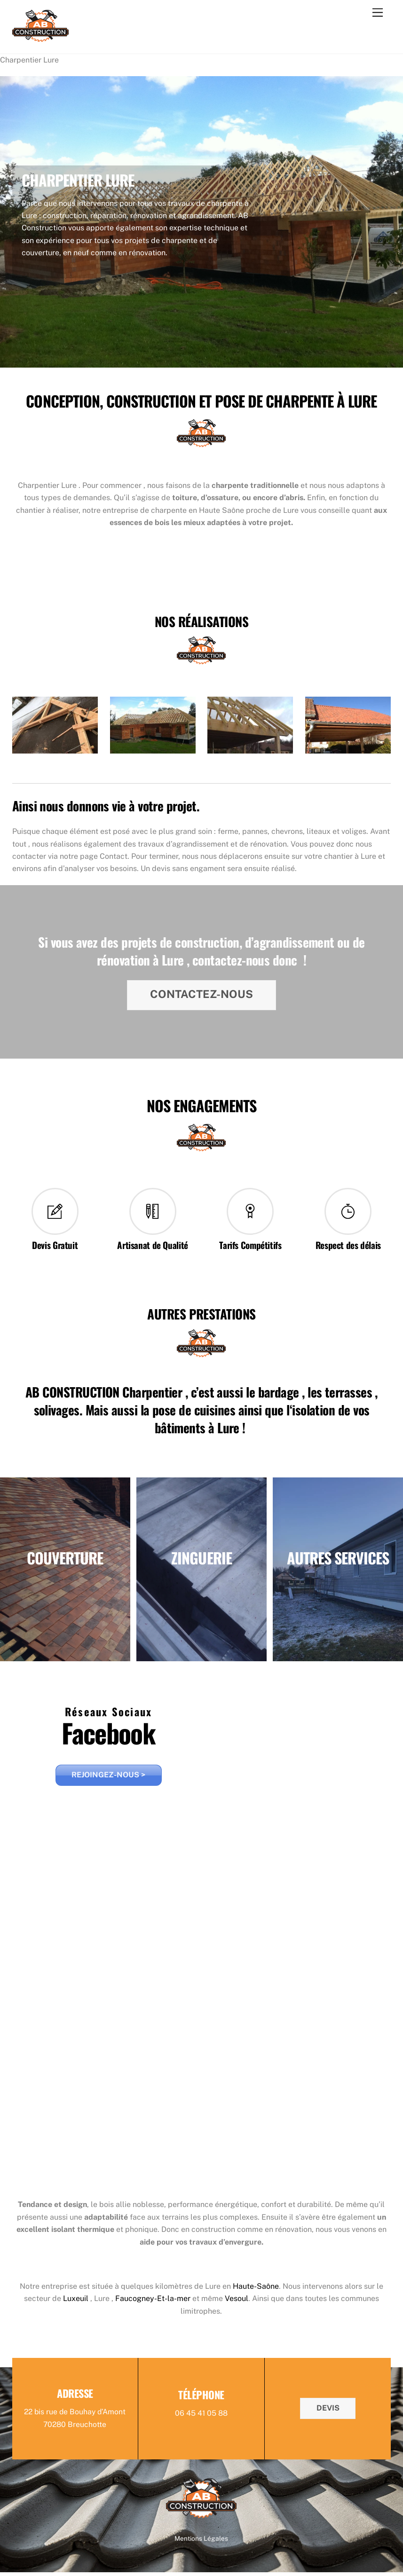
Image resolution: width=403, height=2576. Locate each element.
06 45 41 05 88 (201, 2416)
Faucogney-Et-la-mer (152, 2301)
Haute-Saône (256, 2289)
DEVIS (328, 2411)
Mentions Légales (201, 2542)
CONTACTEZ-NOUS (201, 995)
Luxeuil (75, 2301)
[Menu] (377, 13)
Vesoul (236, 2301)
